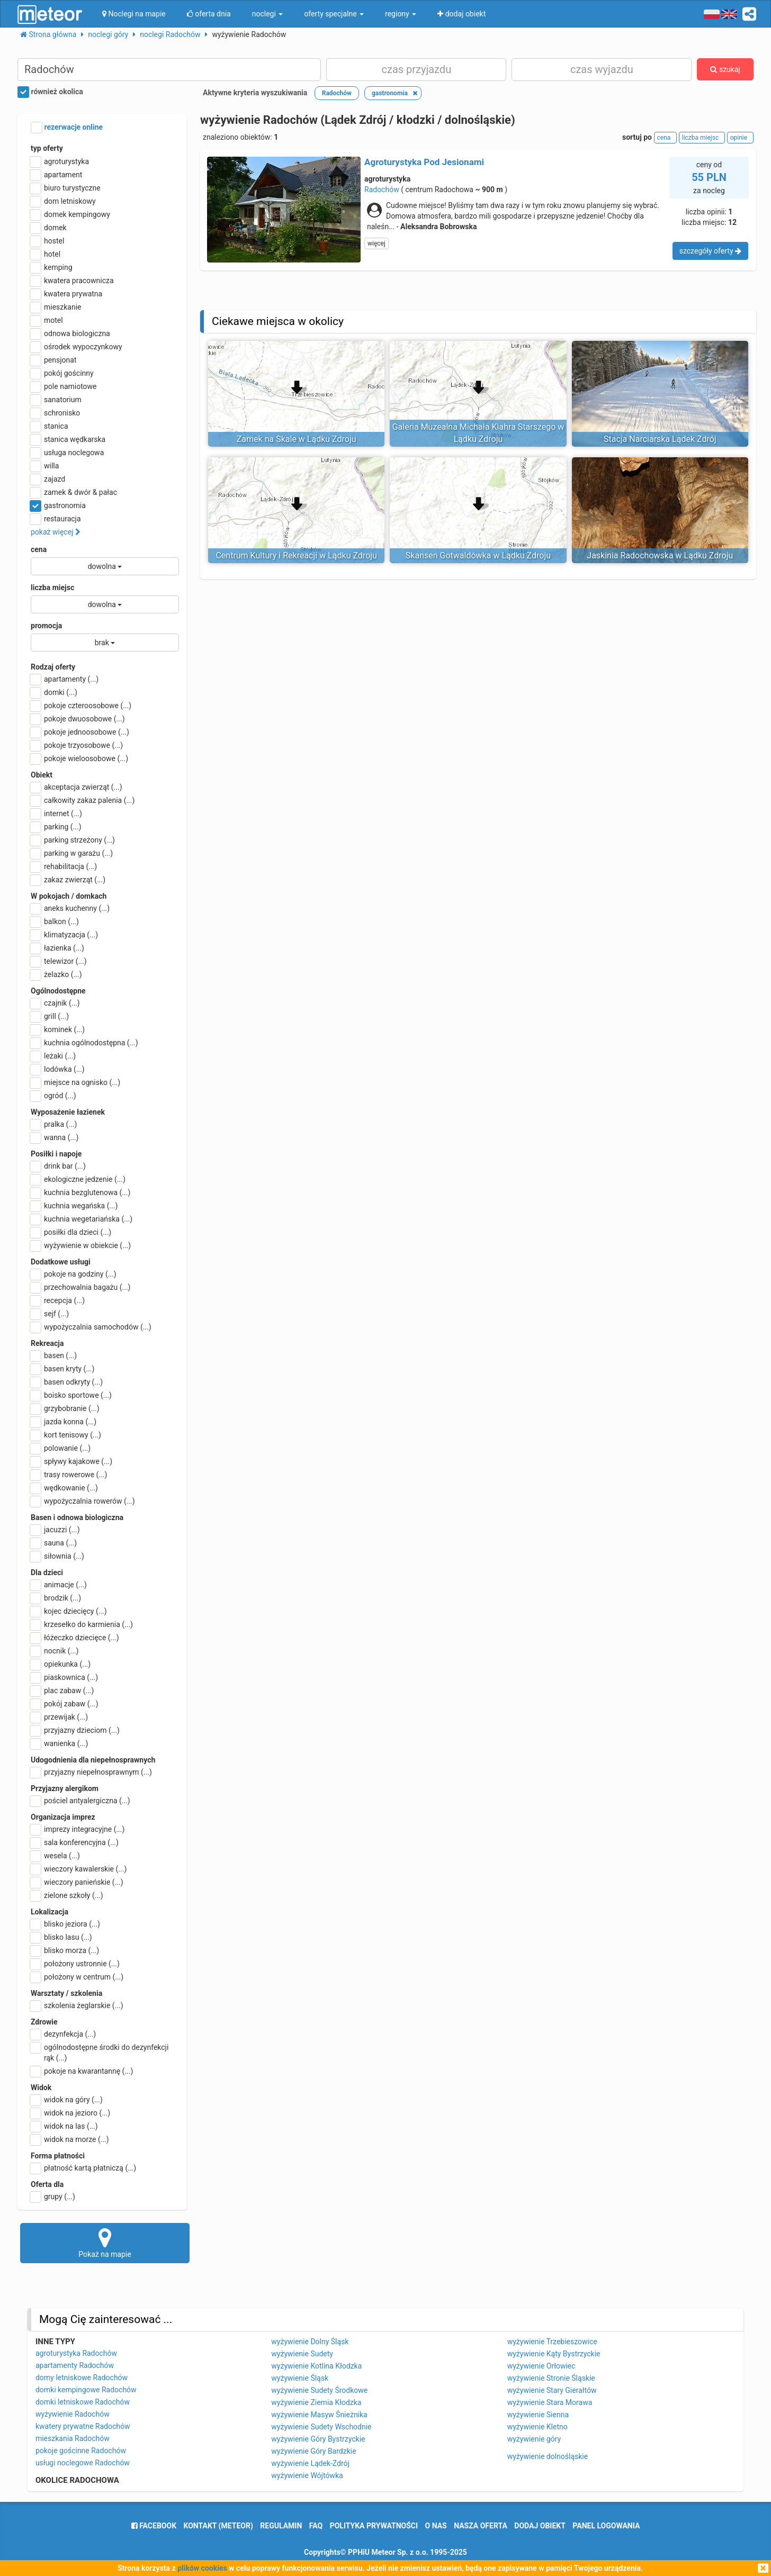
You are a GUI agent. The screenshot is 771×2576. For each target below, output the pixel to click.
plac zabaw (62, 1690)
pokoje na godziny (73, 1274)
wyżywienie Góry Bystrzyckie (318, 2439)
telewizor (59, 961)
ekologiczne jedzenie (78, 1179)
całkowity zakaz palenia (83, 800)
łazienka (57, 948)
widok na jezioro (70, 2113)
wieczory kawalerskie (79, 1869)
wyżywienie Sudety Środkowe (319, 2390)
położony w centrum (77, 1977)
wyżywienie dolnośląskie (547, 2456)
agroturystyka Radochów (76, 2353)
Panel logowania (606, 2525)
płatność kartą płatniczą (83, 2168)
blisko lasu (61, 1937)
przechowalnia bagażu (81, 1287)
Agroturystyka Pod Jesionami (424, 162)
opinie (740, 137)
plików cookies (202, 2568)
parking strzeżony (73, 840)
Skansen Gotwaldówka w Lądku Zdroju (478, 555)
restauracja (56, 518)
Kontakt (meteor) (218, 2525)
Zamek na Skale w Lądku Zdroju (296, 439)
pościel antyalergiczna (80, 1800)
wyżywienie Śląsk (299, 2378)
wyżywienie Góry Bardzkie (313, 2451)
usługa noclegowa (67, 452)
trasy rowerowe (69, 1474)
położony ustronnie (75, 1963)
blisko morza (65, 1950)
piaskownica (64, 1677)
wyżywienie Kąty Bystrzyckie (553, 2353)
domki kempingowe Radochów (86, 2389)
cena (39, 549)
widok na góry (67, 2099)
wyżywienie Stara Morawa (550, 2402)
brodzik (56, 1598)
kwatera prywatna (66, 293)
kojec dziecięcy (69, 1611)
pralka (54, 1124)
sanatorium (56, 399)
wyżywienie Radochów (72, 2414)
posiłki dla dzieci (71, 1232)
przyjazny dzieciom (75, 1730)
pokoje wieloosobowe (79, 758)
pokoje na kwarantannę (82, 2071)
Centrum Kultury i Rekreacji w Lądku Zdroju (296, 555)
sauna (54, 1543)
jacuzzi (55, 1529)
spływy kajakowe (71, 1461)
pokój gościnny (62, 373)
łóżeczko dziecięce (75, 1637)
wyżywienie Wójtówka (307, 2475)
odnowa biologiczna (70, 333)
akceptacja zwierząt (76, 787)
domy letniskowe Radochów (81, 2377)
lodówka (58, 1069)
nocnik (55, 1651)
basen (54, 1355)
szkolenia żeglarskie (77, 2005)
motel (47, 320)
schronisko (55, 413)
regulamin (281, 2525)
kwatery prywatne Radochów (82, 2426)
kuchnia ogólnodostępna (84, 1042)
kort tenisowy (66, 1435)
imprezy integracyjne (77, 1829)
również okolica (50, 92)
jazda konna (63, 1421)
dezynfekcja (63, 2034)
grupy (53, 2196)
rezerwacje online (67, 127)
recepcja (58, 1300)
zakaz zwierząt (68, 879)
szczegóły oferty (710, 251)
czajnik (55, 1003)
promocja (46, 625)
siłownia (57, 1556)
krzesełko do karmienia (82, 1624)
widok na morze (70, 2139)
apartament (56, 174)
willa (45, 465)
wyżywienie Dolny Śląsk (309, 2341)
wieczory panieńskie (77, 1882)
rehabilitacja (64, 866)
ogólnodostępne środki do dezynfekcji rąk (99, 2052)
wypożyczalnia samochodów (91, 1327)
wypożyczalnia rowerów (83, 1501)
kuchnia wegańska (74, 1205)
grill (50, 1016)
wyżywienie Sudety (302, 2353)
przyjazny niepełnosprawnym (91, 1772)
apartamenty (64, 679)
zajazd (48, 479)
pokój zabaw (64, 1703)
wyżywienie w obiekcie (81, 1245)
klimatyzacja (64, 934)
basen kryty (62, 1368)
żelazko (56, 974)
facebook (153, 2525)
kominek (58, 1029)
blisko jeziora (65, 1924)
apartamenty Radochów (74, 2365)
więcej (376, 243)
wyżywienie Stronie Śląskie (551, 2378)
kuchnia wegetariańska (81, 1219)
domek (49, 227)
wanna (54, 1137)
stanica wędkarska (68, 439)
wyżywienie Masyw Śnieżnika (319, 2414)
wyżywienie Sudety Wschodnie (321, 2427)
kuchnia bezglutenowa (80, 1192)
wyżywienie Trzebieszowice (552, 2341)
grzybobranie (65, 1408)
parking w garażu (72, 853)
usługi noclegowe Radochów (82, 2463)
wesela (55, 1855)
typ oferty (47, 148)
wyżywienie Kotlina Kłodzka (316, 2366)
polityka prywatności (374, 2525)
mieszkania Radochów (72, 2438)
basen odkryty (67, 1382)
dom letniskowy (63, 201)
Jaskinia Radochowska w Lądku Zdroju (660, 555)
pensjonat (54, 360)
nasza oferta (480, 2525)
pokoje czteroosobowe (81, 705)
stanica (49, 426)
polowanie (61, 1448)
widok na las (64, 2126)
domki (54, 692)
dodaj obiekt (540, 2525)
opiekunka (61, 1664)
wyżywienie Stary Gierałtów (552, 2390)
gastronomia (58, 505)
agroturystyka (60, 161)
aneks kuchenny (70, 908)
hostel (47, 241)
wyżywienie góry (534, 2439)
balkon (55, 921)
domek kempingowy (70, 214)
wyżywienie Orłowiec (541, 2366)
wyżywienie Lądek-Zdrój (310, 2463)
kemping (52, 267)
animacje (59, 1584)
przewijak (59, 1717)
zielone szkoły (67, 1895)
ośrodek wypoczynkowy (76, 346)
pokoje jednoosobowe (80, 732)
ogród (53, 1095)
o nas (436, 2525)
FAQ (315, 2525)
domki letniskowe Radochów (82, 2402)
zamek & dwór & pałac (74, 492)
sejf (50, 1313)
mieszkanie (56, 307)
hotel (45, 254)
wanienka (59, 1743)
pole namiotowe (64, 386)
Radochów (381, 189)
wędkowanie (64, 1488)
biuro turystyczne (66, 188)
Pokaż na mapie (105, 2242)
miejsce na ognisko (75, 1082)
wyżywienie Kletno (537, 2427)
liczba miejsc (52, 587)
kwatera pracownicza (72, 280)
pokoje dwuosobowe (78, 718)
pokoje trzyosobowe (77, 745)
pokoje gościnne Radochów (80, 2450)
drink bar (58, 1166)
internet (56, 813)
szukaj (725, 69)
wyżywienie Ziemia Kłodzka (316, 2402)
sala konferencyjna (75, 1842)
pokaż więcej (55, 532)
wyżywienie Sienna (538, 2414)
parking (56, 826)
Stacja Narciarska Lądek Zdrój (660, 439)
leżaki (53, 1056)
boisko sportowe (71, 1395)
